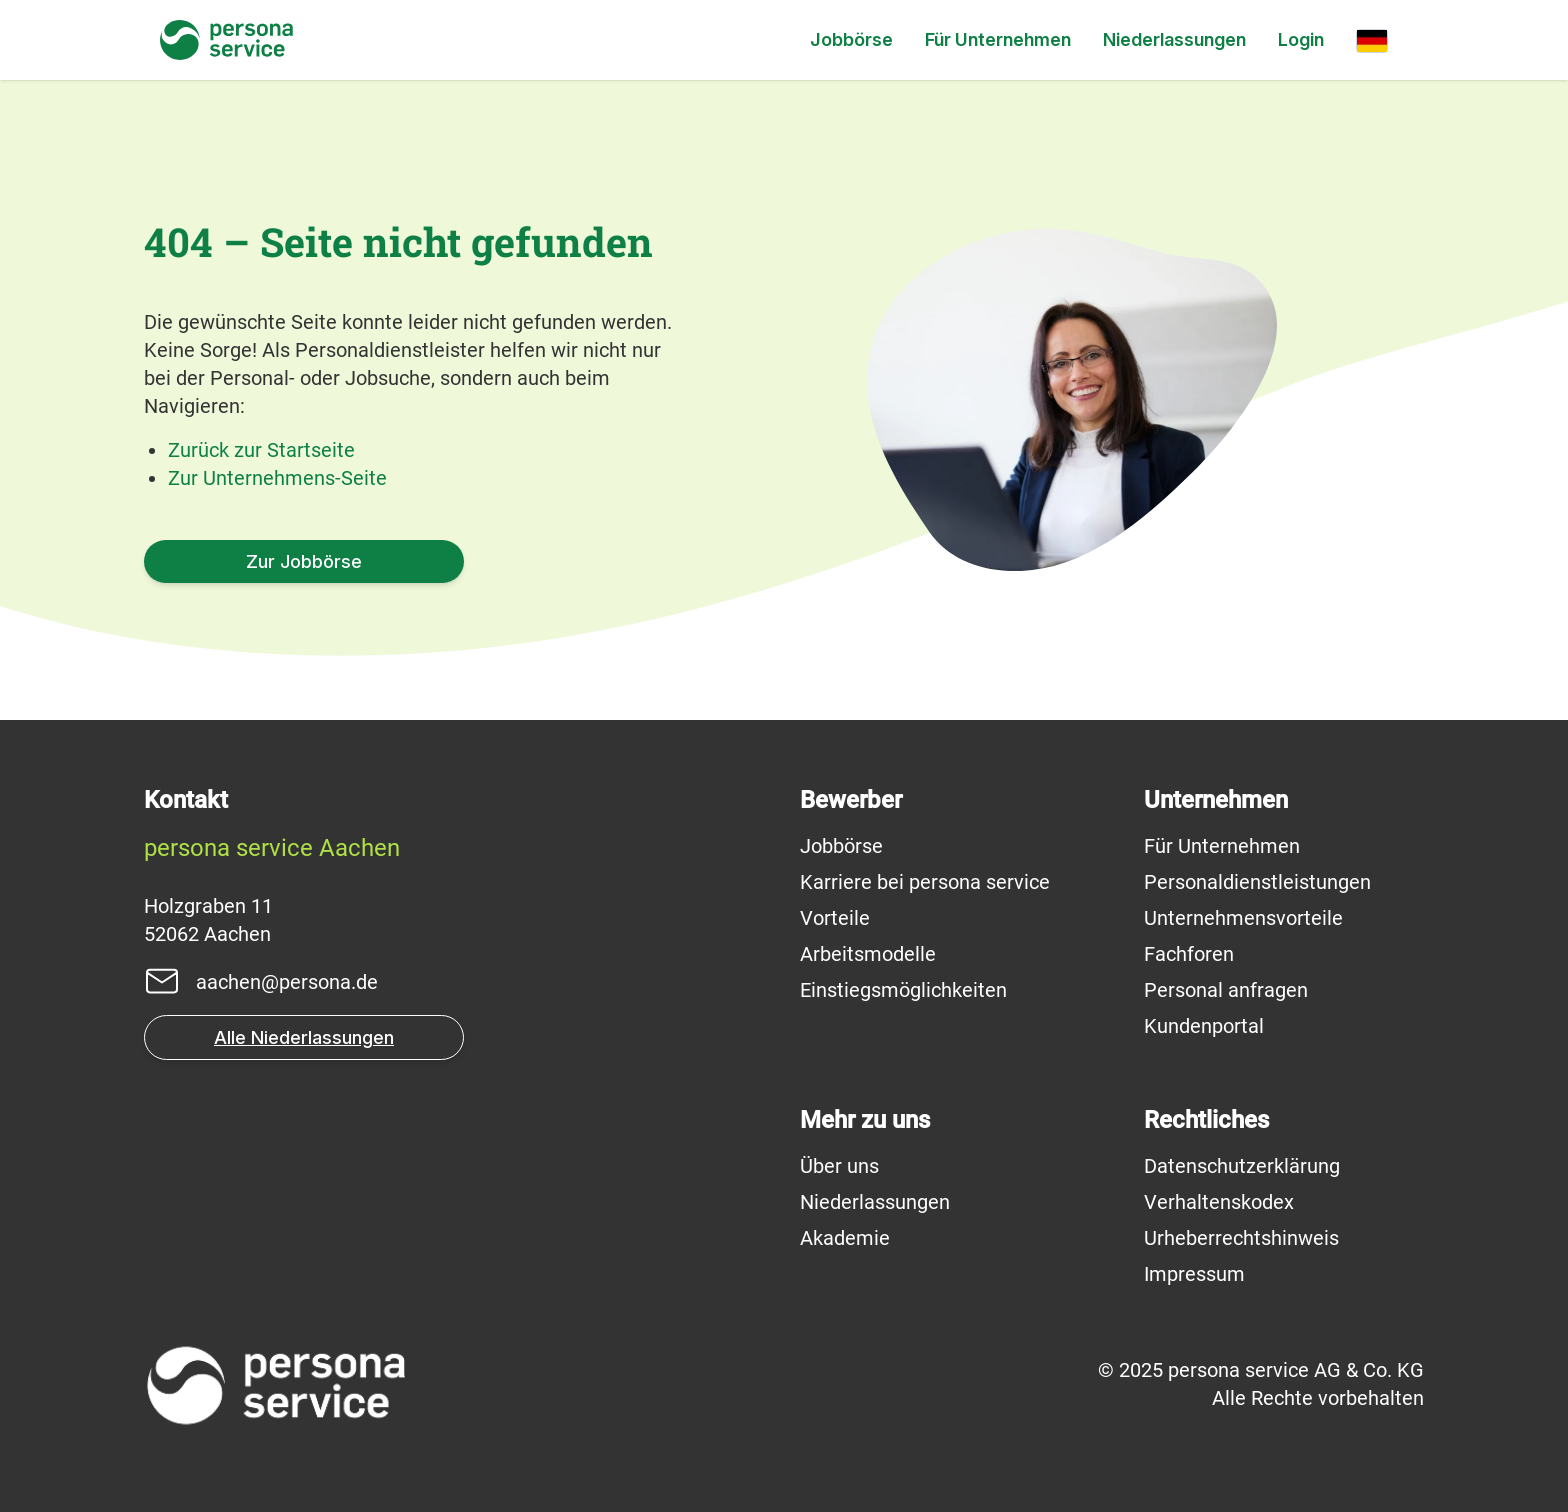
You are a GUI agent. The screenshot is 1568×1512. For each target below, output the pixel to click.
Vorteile (835, 918)
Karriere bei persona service (925, 882)
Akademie (845, 1238)
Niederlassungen (1174, 39)
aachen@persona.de (287, 982)
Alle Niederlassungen (304, 1037)
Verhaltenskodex (1219, 1202)
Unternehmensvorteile (1243, 918)
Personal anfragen (1226, 990)
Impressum (1194, 1274)
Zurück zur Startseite (261, 450)
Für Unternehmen (998, 39)
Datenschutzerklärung (1242, 1166)
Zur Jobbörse (304, 561)
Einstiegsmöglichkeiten (903, 990)
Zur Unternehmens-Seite (277, 478)
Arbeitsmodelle (868, 954)
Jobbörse (851, 39)
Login (1301, 39)
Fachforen (1189, 954)
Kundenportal (1204, 1026)
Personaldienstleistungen (1257, 882)
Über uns (839, 1166)
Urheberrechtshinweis (1241, 1238)
